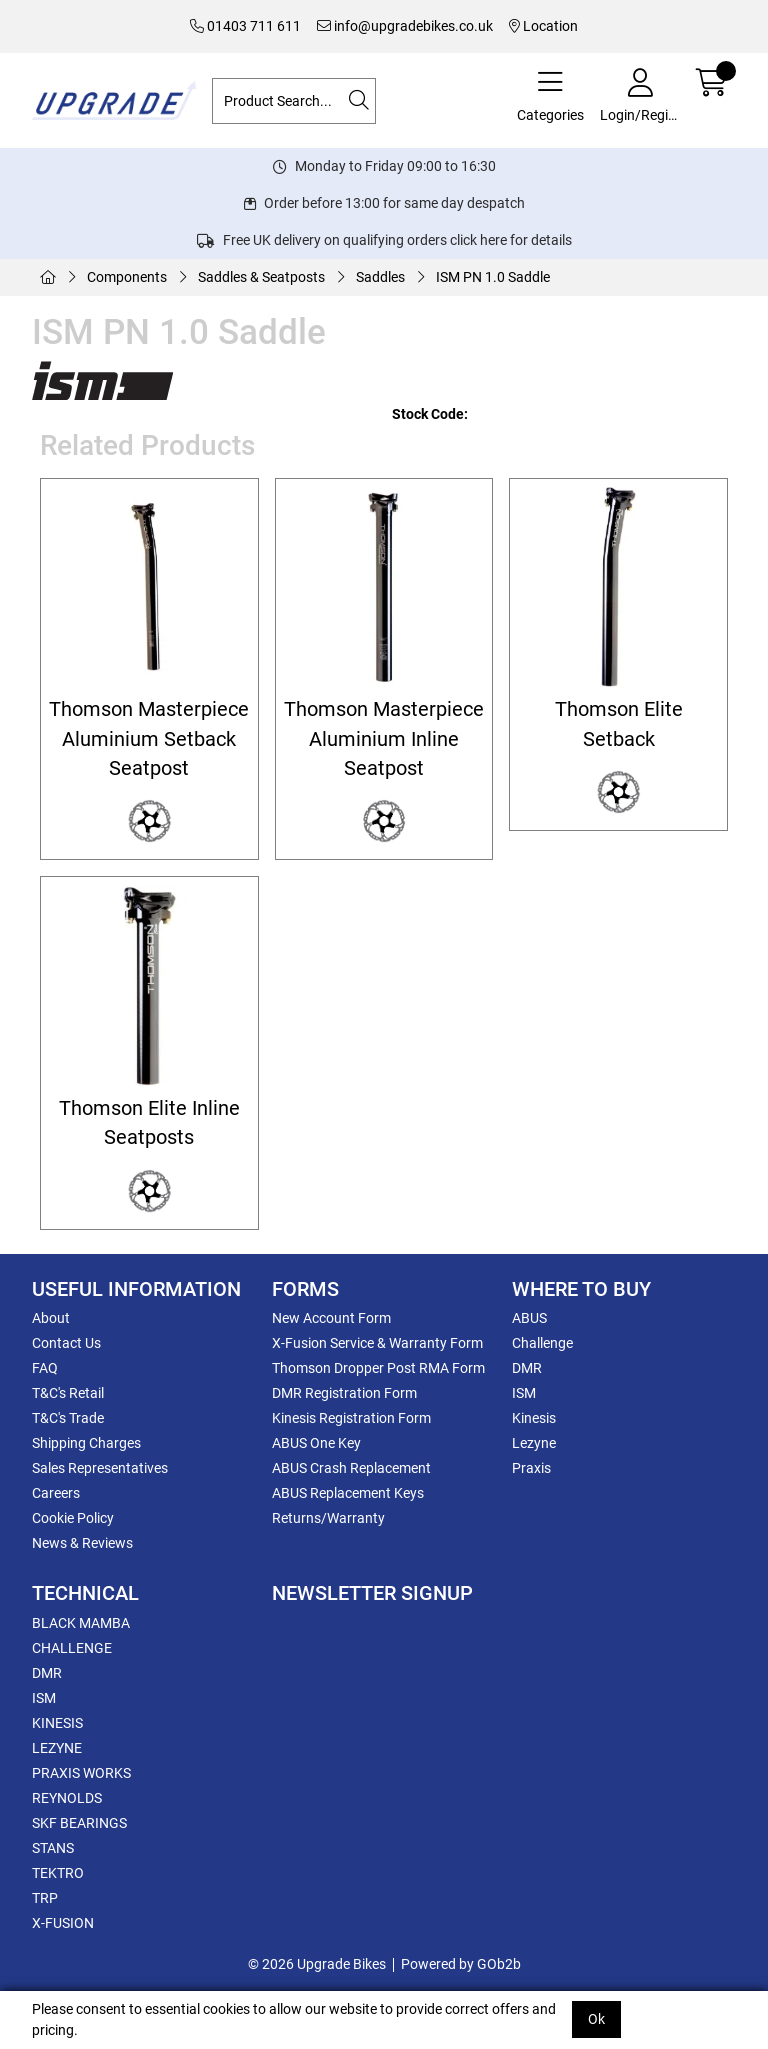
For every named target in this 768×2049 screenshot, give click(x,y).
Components (127, 277)
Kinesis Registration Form (351, 1418)
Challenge (542, 1343)
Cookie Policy (73, 1518)
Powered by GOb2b (461, 1964)
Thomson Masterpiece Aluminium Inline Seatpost (384, 739)
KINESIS (57, 1723)
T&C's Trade (68, 1418)
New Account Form (331, 1318)
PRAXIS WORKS (81, 1773)
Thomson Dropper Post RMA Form (378, 1368)
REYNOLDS (67, 1798)
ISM (524, 1393)
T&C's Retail (68, 1393)
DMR (527, 1368)
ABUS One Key (316, 1443)
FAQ (45, 1368)
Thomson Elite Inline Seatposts (149, 1123)
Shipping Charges (86, 1443)
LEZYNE (57, 1748)
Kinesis (534, 1418)
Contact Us (66, 1343)
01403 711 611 (245, 26)
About (51, 1318)
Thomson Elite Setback (619, 724)
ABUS (529, 1318)
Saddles (380, 277)
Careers (56, 1493)
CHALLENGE (72, 1648)
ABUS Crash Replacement (351, 1468)
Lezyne (534, 1443)
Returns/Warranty (328, 1518)
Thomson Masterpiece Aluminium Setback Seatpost (149, 739)
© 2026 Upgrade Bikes (317, 1964)
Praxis (531, 1468)
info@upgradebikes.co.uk (405, 26)
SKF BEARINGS (79, 1823)
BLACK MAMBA (81, 1623)
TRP (45, 1898)
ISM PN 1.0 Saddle (493, 277)
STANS (53, 1848)
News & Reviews (82, 1543)
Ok (596, 2019)
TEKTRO (58, 1873)
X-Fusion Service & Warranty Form (377, 1343)
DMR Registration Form (344, 1393)
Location (543, 26)
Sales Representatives (100, 1468)
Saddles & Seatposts (261, 277)
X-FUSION (63, 1923)
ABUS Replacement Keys (348, 1493)
